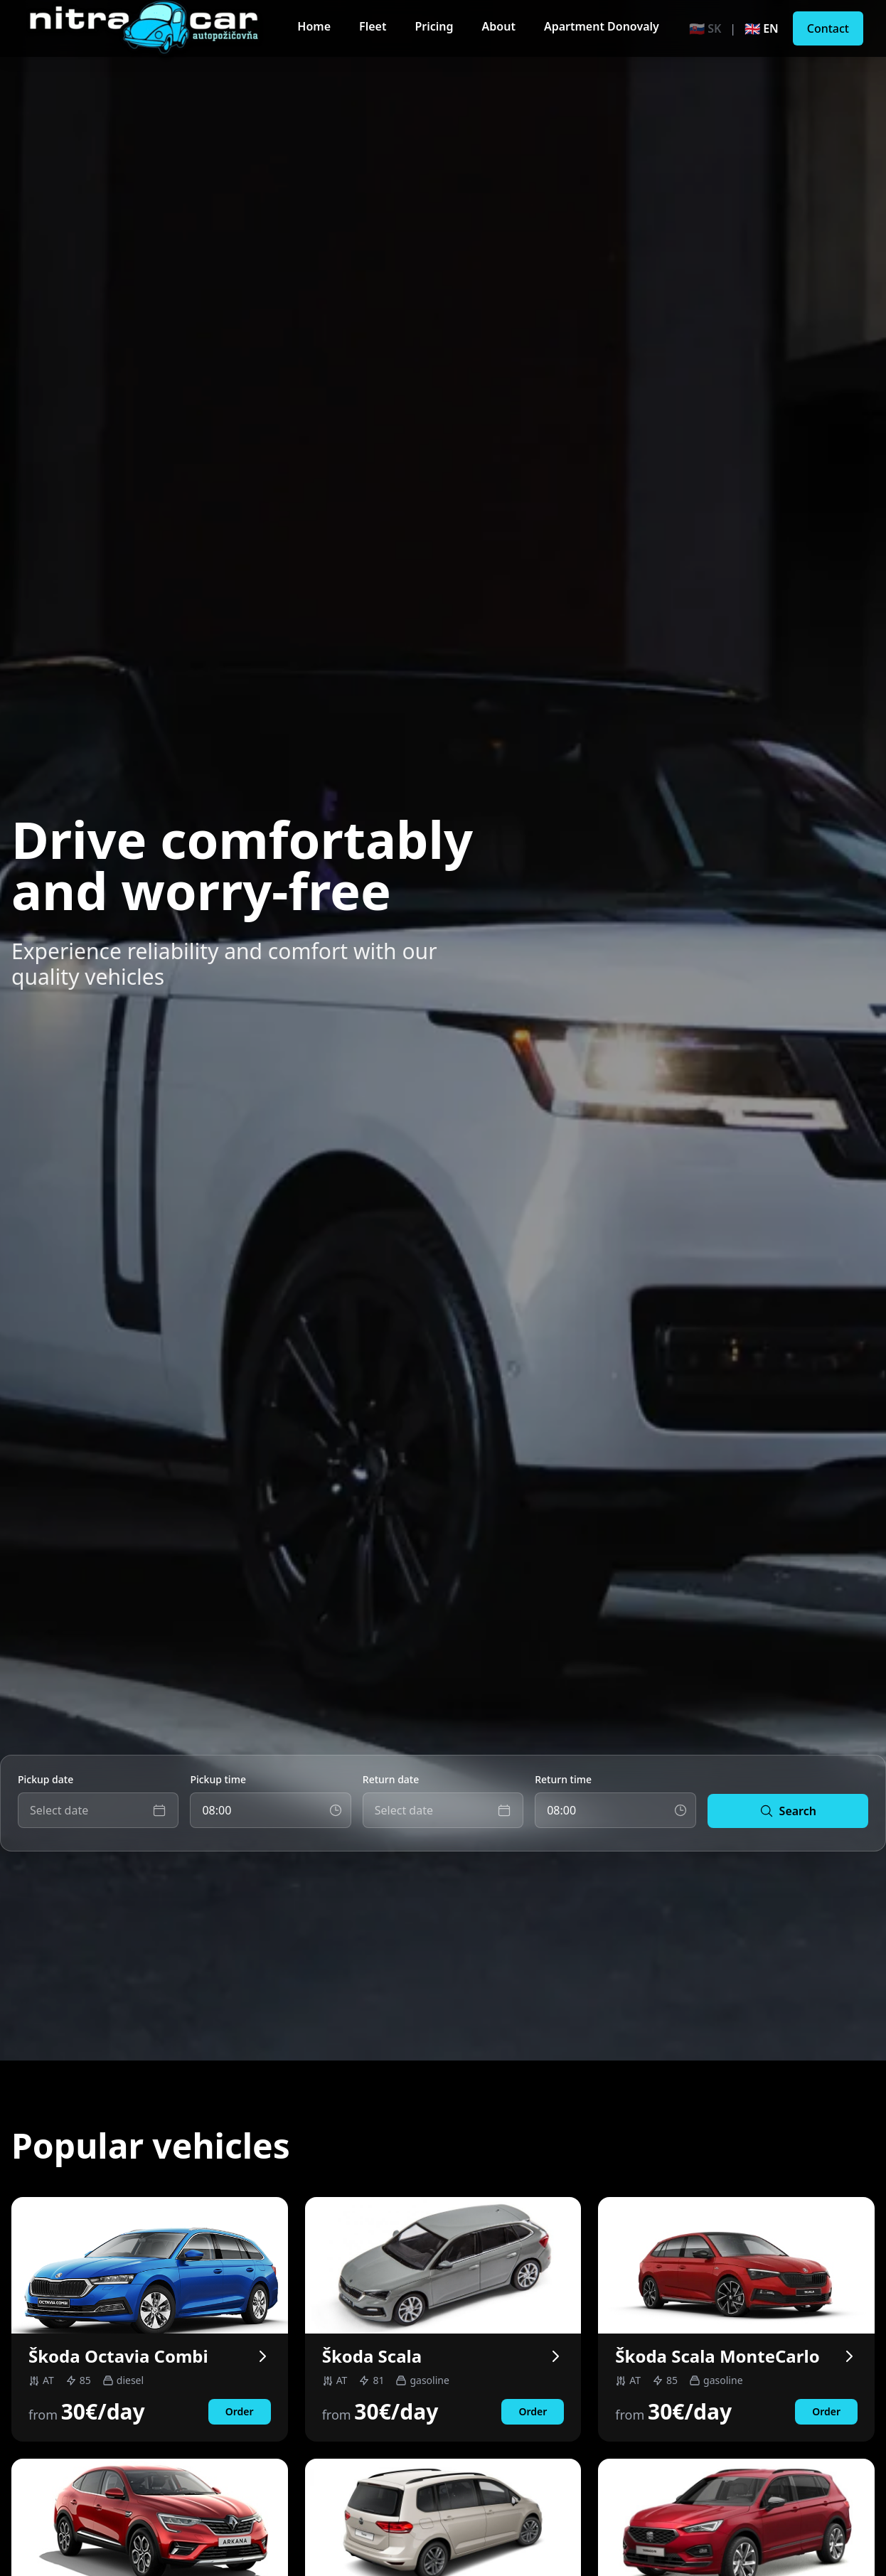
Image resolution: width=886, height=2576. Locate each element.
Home (314, 26)
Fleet (372, 26)
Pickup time (218, 1779)
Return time (563, 1779)
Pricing (434, 26)
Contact (828, 28)
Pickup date (45, 1779)
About (499, 26)
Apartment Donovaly (601, 26)
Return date (391, 1779)
